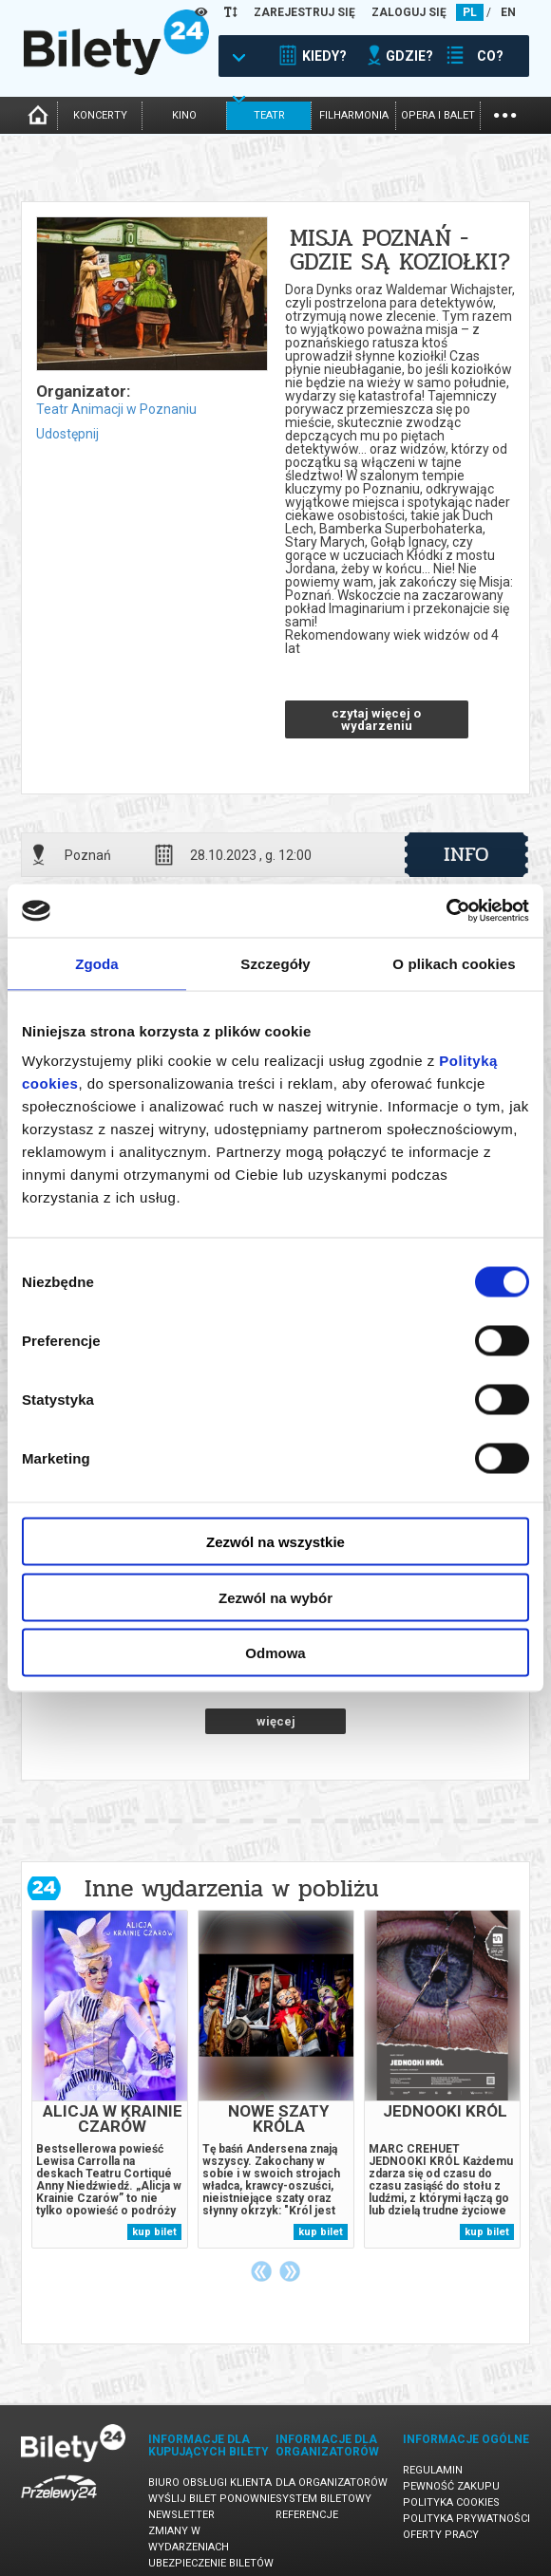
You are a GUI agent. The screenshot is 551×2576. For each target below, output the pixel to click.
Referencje (307, 2515)
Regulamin (433, 2470)
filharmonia (354, 115)
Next (289, 2271)
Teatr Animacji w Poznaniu (116, 409)
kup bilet (154, 2232)
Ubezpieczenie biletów (211, 2563)
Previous (261, 2271)
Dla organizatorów (332, 2482)
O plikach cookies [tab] (453, 963)
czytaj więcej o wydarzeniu (376, 719)
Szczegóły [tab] (275, 963)
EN (508, 12)
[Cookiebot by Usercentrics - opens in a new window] (446, 911)
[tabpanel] (109, 2079)
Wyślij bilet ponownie (212, 2498)
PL (470, 12)
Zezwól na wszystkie (275, 1542)
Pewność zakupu (451, 2486)
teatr (269, 115)
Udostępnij (67, 433)
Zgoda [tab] (97, 963)
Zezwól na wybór (275, 1597)
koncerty (100, 115)
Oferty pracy (441, 2535)
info (466, 854)
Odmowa (275, 1653)
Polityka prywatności (466, 2518)
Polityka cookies (451, 2502)
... (505, 113)
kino (184, 115)
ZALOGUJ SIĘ (408, 12)
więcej (275, 1721)
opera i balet (438, 115)
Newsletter (181, 2515)
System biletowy (323, 2498)
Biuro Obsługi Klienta (210, 2482)
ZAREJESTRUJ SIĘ (304, 12)
